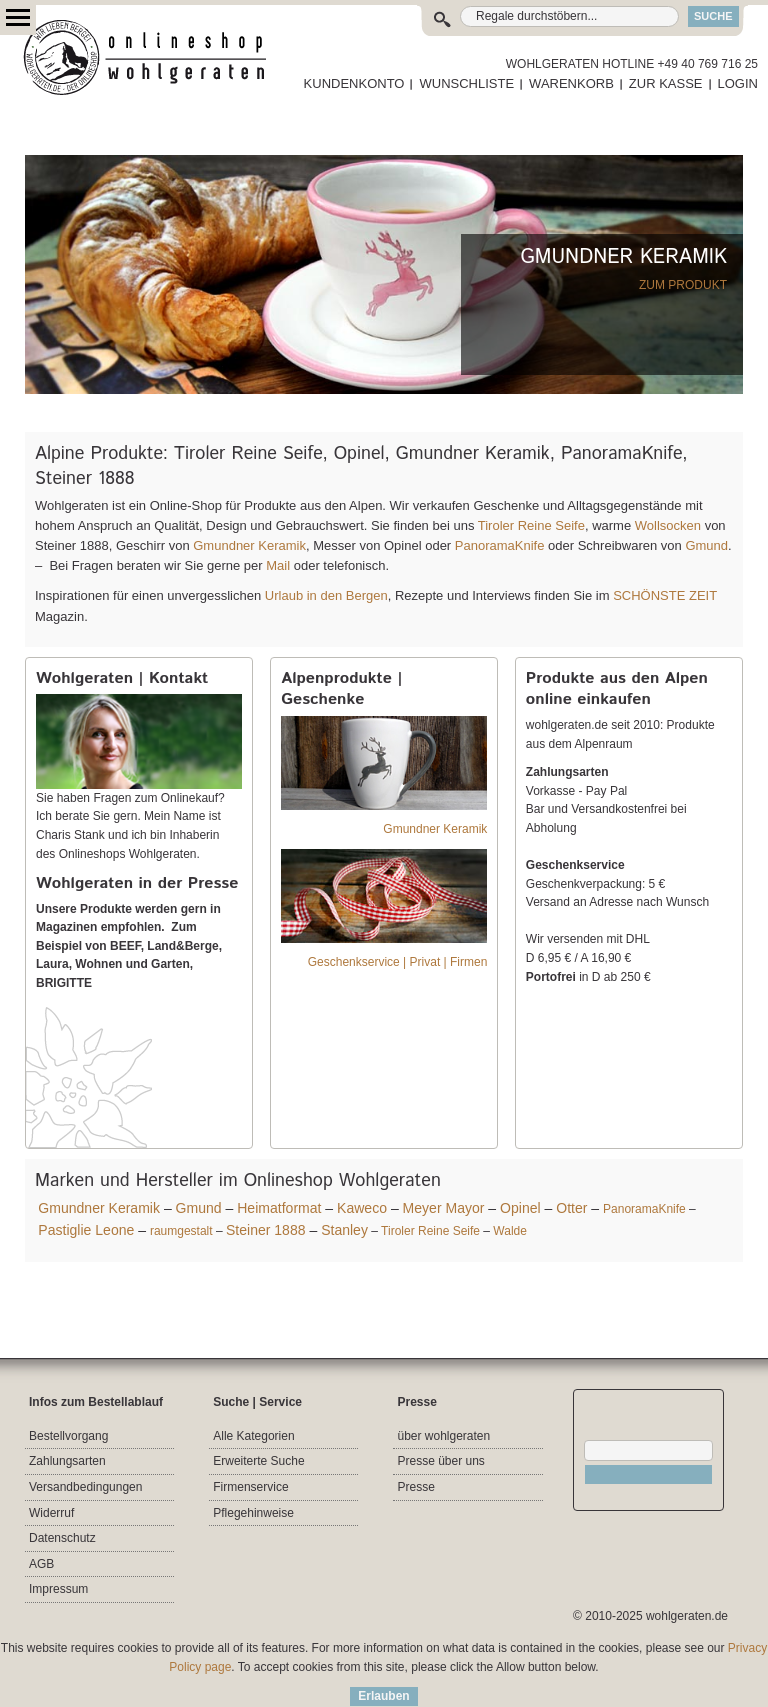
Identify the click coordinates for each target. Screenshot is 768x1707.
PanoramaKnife (500, 545)
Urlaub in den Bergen (326, 595)
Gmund (706, 545)
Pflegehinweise (253, 1513)
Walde (510, 1231)
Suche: (446, 16)
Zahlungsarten (67, 1461)
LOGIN (738, 83)
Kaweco (362, 1208)
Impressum (58, 1589)
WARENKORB (571, 83)
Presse (415, 1487)
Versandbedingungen (85, 1487)
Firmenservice (250, 1487)
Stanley (344, 1230)
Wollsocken (668, 525)
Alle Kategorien (253, 1436)
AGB (41, 1564)
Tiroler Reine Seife (531, 525)
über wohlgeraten (443, 1436)
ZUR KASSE (666, 83)
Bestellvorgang (68, 1436)
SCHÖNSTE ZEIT (665, 595)
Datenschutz (62, 1538)
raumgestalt (181, 1231)
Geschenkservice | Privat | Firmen (398, 962)
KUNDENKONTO (354, 83)
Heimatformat (279, 1208)
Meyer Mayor (444, 1208)
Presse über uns (440, 1461)
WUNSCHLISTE (466, 83)
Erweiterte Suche (258, 1461)
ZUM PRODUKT (683, 285)
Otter (571, 1208)
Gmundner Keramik (249, 545)
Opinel (520, 1208)
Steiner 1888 (266, 1230)
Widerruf (51, 1513)
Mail (276, 565)
